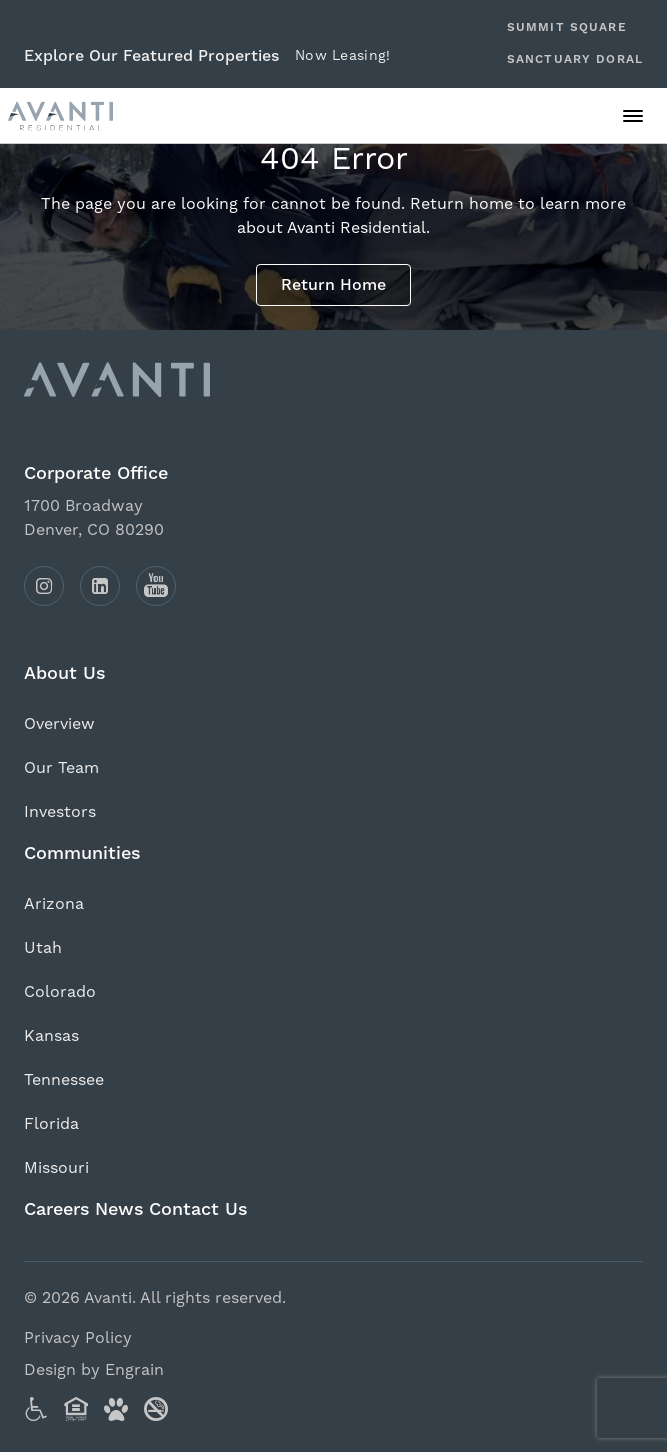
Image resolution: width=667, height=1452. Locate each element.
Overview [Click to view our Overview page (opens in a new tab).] (59, 724)
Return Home (333, 285)
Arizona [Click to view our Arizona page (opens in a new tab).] (54, 904)
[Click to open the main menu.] (633, 116)
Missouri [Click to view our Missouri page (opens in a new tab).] (56, 1168)
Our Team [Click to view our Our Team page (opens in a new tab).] (61, 768)
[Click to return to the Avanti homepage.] (333, 388)
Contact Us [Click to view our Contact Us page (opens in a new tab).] (198, 1209)
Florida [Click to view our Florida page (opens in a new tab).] (51, 1124)
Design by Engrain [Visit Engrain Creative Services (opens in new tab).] (94, 1370)
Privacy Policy (78, 1338)
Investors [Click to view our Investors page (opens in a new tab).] (60, 812)
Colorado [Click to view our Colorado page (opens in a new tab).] (60, 992)
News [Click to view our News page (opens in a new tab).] (119, 1209)
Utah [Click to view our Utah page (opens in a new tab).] (43, 948)
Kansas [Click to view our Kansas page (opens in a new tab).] (51, 1036)
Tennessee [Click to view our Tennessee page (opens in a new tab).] (64, 1080)
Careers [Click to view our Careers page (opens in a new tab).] (57, 1209)
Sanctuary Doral (575, 59)
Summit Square (567, 27)
